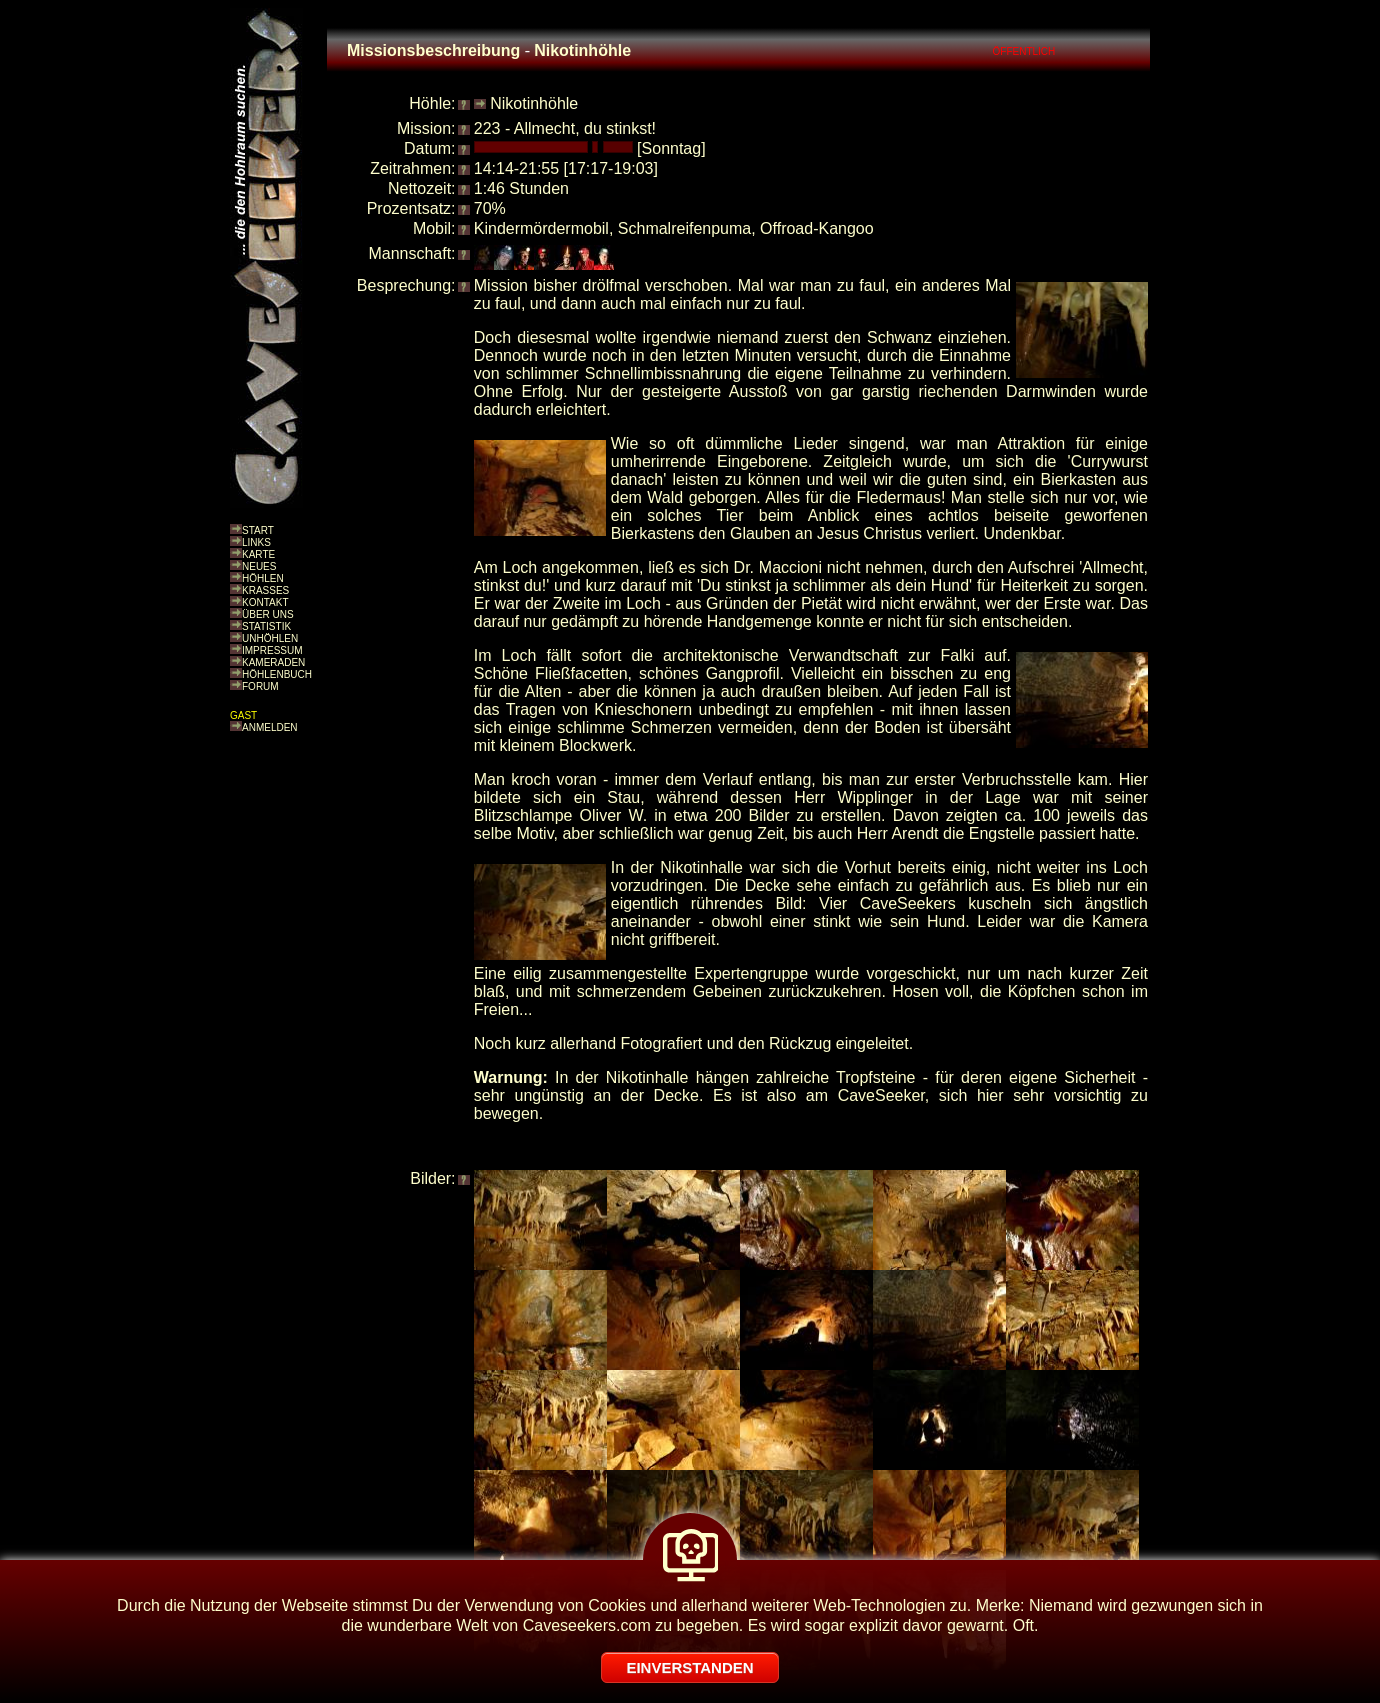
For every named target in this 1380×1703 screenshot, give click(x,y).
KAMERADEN (273, 662)
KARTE (258, 554)
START (258, 530)
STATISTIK (266, 626)
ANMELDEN (270, 727)
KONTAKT (265, 602)
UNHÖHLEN (270, 638)
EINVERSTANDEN (689, 1667)
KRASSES (265, 590)
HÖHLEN (263, 578)
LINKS (256, 542)
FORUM (260, 686)
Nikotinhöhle (534, 103)
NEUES (259, 566)
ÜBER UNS (268, 614)
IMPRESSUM (272, 650)
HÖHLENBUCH (277, 674)
